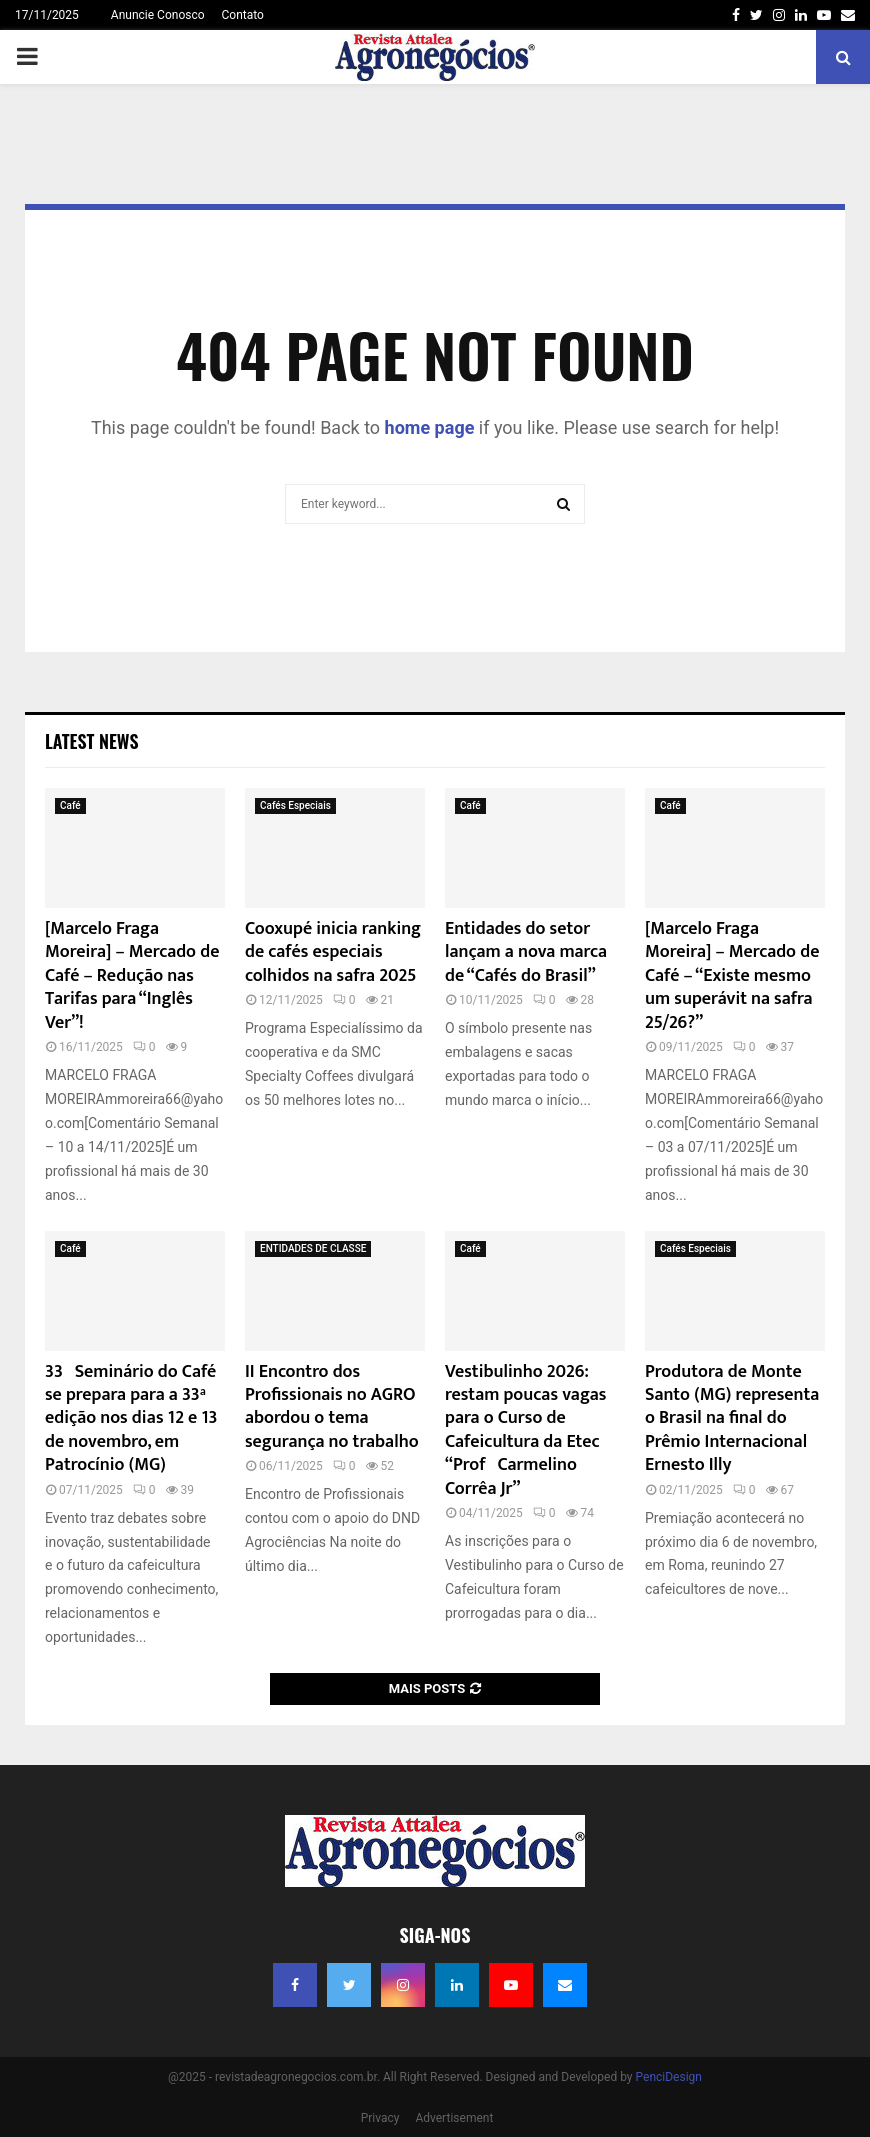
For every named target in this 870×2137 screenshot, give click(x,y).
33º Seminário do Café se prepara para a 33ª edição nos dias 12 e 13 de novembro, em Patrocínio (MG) (131, 1419)
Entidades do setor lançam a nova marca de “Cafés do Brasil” (526, 952)
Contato (243, 15)
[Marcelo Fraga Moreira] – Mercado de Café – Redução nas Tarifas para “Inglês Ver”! (132, 976)
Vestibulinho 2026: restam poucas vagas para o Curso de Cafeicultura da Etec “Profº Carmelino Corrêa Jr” (526, 1430)
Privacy (380, 2118)
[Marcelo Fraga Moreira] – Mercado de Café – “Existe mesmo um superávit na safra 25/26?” (732, 976)
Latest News (91, 741)
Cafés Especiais (295, 805)
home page (430, 427)
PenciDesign (669, 2077)
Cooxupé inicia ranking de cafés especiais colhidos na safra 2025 (333, 952)
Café (70, 805)
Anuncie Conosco (158, 15)
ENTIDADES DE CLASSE (313, 1248)
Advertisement (454, 2118)
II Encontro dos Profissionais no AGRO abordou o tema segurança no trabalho (332, 1407)
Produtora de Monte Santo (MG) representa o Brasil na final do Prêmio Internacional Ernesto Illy (732, 1419)
